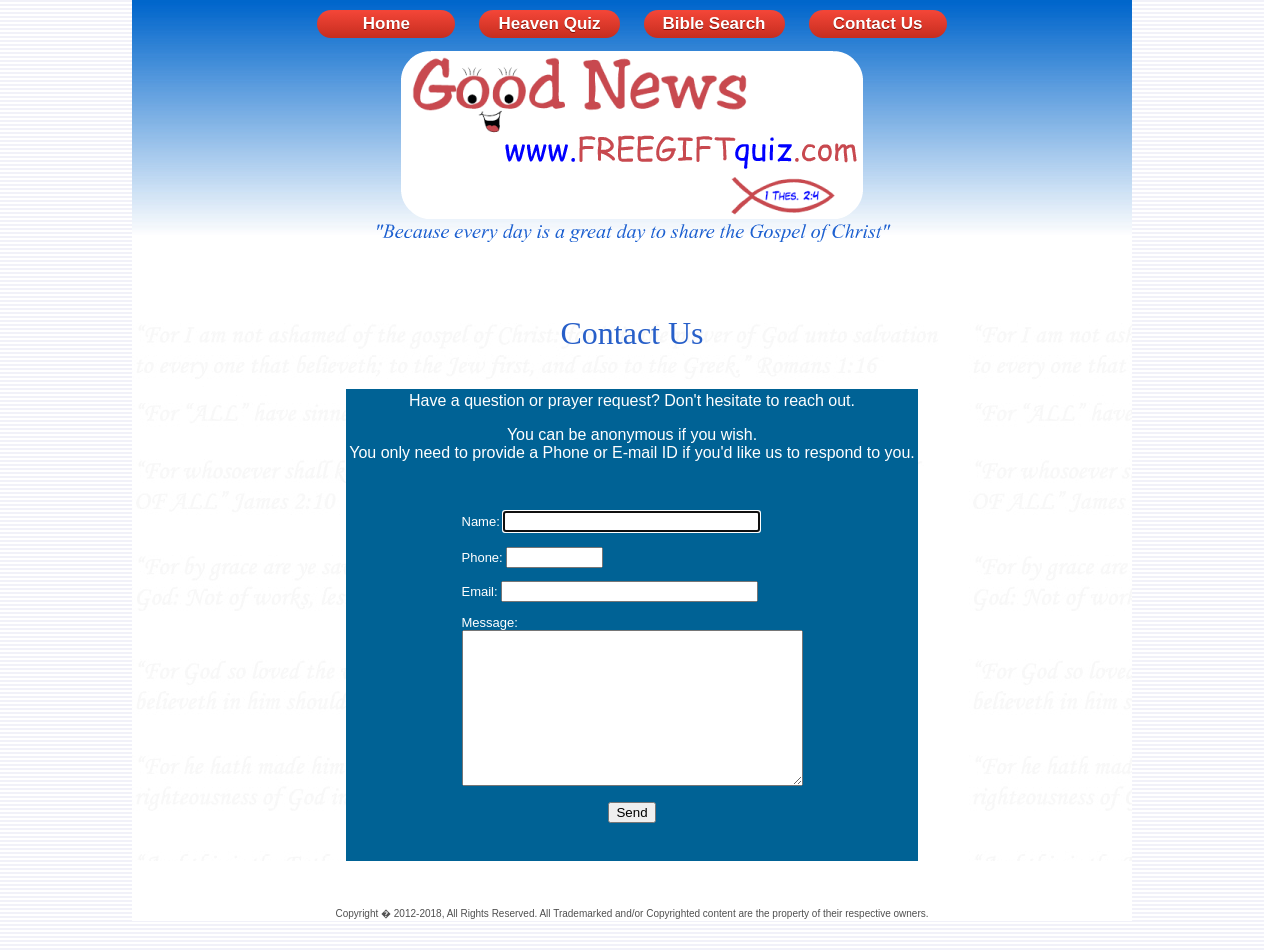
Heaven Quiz (549, 23)
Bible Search (714, 23)
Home (386, 23)
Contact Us (878, 23)
